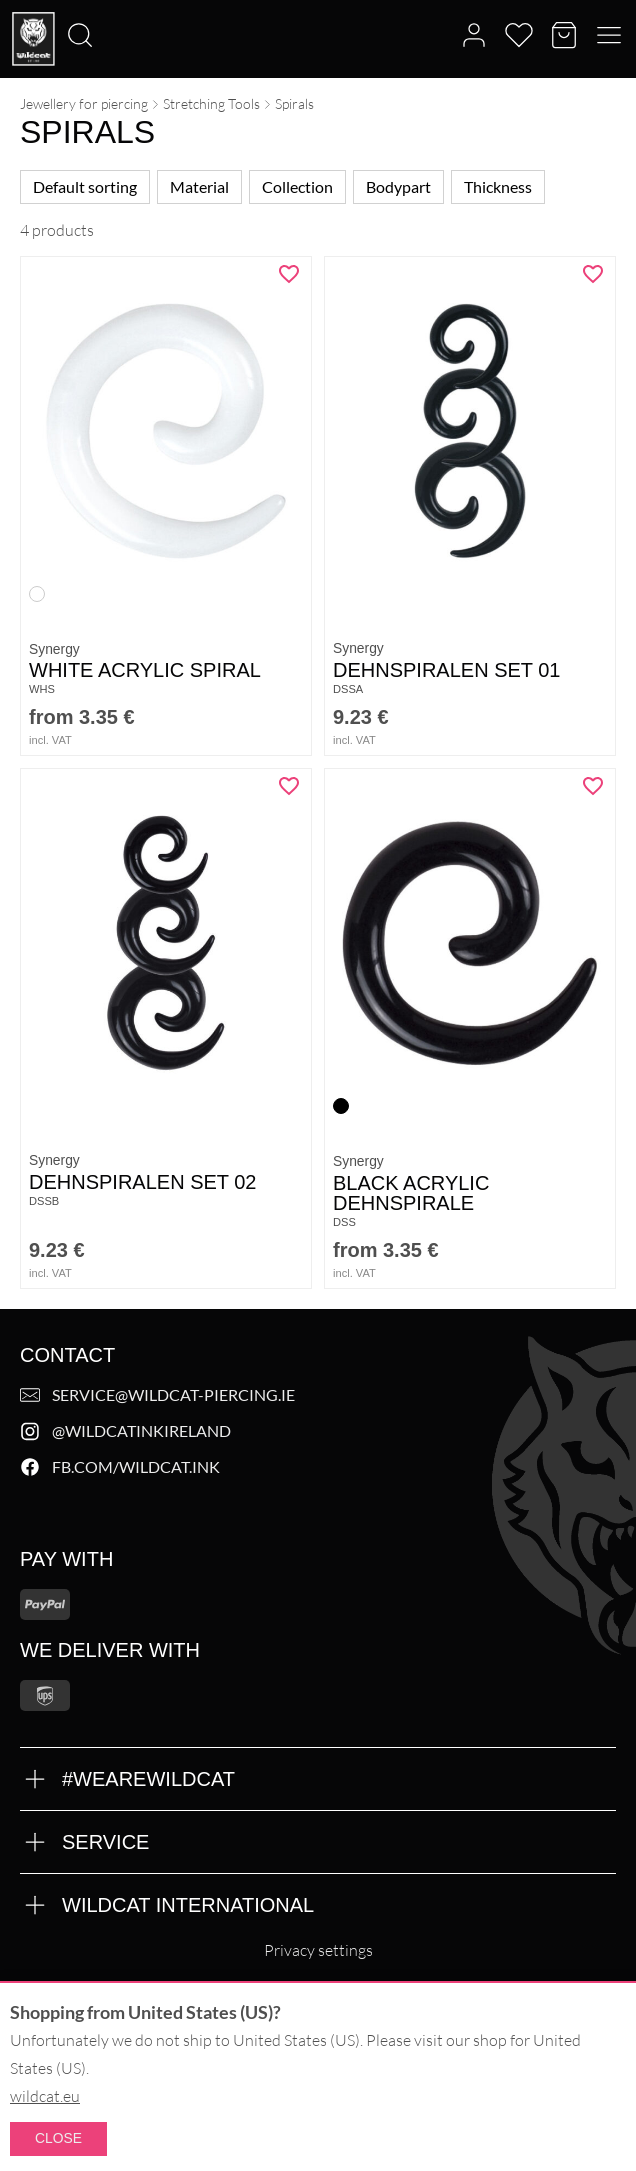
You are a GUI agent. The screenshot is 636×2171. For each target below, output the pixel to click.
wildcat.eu (45, 2096)
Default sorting (85, 186)
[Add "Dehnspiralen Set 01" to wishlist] (593, 274)
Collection (297, 186)
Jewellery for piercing (84, 103)
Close (58, 2138)
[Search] (6, 1)
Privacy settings (318, 1950)
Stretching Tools (211, 103)
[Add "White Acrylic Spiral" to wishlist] (289, 274)
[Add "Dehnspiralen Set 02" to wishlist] (289, 786)
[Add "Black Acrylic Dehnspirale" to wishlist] (593, 786)
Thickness (498, 186)
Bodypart (398, 186)
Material (199, 186)
